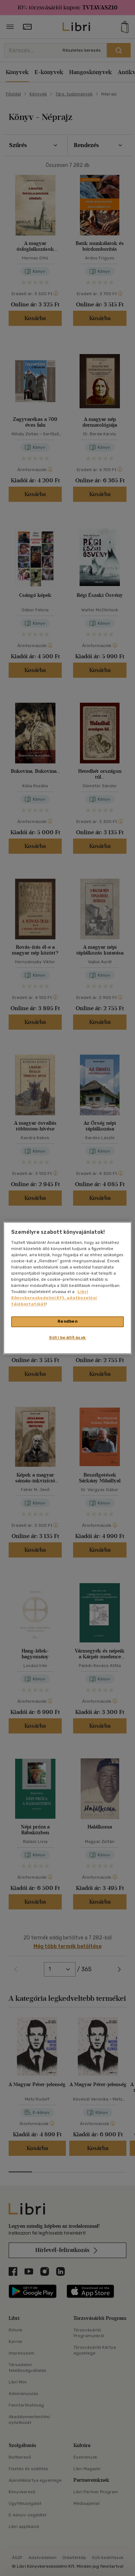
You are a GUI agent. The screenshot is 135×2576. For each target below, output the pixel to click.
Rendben (68, 1321)
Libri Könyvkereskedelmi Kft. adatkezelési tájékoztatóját (54, 1298)
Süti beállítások (67, 1337)
